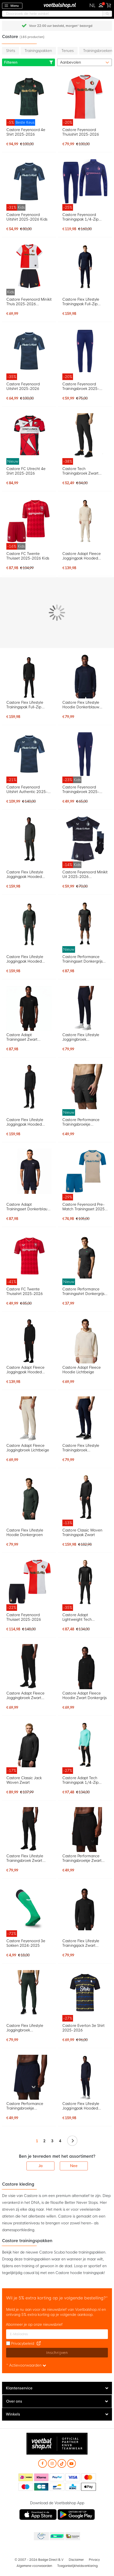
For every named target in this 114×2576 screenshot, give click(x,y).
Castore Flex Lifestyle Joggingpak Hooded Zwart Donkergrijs (24, 1122)
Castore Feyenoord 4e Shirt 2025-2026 (25, 132)
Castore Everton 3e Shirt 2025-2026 (83, 2027)
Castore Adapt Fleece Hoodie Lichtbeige (81, 1369)
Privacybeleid (22, 2343)
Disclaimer (76, 2560)
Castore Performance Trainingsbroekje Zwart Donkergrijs (81, 1858)
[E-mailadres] (57, 2334)
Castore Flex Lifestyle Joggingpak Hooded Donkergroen (24, 959)
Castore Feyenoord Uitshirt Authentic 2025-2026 (26, 789)
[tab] (57, 2388)
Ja (40, 2166)
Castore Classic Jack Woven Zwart (24, 1780)
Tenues (68, 50)
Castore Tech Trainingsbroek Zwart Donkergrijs (80, 471)
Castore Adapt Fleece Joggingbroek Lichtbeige (27, 1447)
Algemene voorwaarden (34, 2566)
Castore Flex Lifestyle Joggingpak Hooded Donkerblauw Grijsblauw (83, 2106)
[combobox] (57, 14)
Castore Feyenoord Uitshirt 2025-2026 (23, 386)
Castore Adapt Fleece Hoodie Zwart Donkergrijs (84, 1695)
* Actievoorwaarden (26, 2365)
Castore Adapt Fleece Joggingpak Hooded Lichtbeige (81, 556)
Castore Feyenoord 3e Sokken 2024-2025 (25, 1943)
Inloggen (102, 4)
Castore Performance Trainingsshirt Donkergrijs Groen (83, 1291)
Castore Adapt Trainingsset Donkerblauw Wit (28, 1206)
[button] (92, 5)
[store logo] (57, 5)
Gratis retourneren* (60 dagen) (60, 26)
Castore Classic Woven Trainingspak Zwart (82, 1532)
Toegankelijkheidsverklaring (77, 2566)
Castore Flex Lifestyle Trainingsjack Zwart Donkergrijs (80, 1943)
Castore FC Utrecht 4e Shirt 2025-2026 (26, 471)
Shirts (10, 50)
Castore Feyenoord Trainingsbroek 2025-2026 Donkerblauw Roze (83, 386)
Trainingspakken (38, 50)
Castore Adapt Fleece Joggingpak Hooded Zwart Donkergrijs (25, 1369)
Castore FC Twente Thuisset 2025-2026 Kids (27, 556)
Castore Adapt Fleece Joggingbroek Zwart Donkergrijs (25, 1695)
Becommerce (56, 2536)
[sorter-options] (84, 62)
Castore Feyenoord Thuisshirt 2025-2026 (80, 132)
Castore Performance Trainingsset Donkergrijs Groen (82, 959)
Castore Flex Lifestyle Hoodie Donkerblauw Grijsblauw (80, 704)
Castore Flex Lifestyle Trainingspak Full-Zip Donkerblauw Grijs (80, 301)
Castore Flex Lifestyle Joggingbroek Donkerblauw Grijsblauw (83, 1037)
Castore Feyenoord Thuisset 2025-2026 (23, 1617)
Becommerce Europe (41, 2536)
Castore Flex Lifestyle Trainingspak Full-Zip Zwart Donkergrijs (24, 704)
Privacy (94, 2560)
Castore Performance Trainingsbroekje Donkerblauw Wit (24, 2106)
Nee (74, 2166)
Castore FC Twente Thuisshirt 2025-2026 (24, 1291)
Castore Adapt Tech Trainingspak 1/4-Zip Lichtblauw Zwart (80, 1780)
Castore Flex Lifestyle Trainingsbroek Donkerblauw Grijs (80, 1447)
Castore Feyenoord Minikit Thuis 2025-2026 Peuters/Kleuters (29, 301)
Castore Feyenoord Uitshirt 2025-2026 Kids (26, 217)
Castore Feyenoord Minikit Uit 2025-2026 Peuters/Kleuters (85, 874)
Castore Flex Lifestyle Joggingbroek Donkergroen (24, 2027)
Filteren (28, 62)
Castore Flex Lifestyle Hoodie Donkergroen (24, 1532)
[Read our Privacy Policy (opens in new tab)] (38, 2343)
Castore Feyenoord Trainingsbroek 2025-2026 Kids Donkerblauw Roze (82, 789)
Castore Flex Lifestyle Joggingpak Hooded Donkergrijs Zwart (24, 874)
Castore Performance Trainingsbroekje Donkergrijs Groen (80, 1122)
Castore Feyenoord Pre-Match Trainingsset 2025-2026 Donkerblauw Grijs (84, 1206)
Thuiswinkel (72, 2536)
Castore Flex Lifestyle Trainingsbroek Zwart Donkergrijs (24, 1858)
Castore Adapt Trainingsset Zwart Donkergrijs (21, 1037)
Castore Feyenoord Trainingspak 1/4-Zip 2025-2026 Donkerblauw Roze (84, 217)
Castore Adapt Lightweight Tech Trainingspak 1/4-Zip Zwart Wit (80, 1617)
